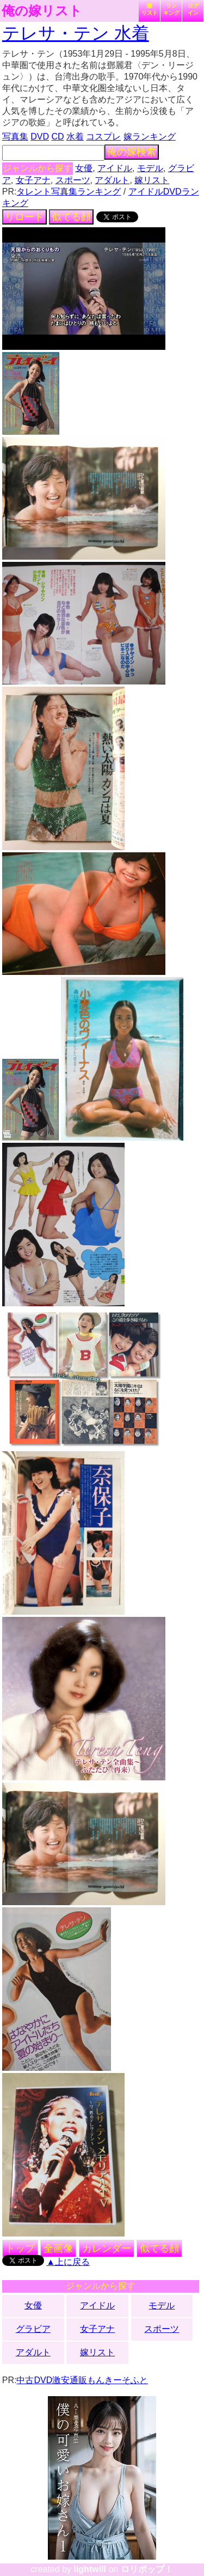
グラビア (33, 2328)
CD (57, 136)
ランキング (171, 9)
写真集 (15, 136)
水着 (75, 136)
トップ (20, 2248)
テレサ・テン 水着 (75, 33)
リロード (24, 216)
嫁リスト (149, 9)
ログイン (193, 9)
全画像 (58, 2248)
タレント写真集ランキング (68, 191)
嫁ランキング (149, 136)
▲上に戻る (68, 2261)
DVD (39, 136)
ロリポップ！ (147, 2569)
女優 (83, 168)
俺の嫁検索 (131, 152)
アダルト (112, 180)
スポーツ (72, 180)
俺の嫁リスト (42, 11)
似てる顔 (71, 216)
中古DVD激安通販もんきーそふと (82, 2380)
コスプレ (103, 136)
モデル (150, 168)
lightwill (89, 2569)
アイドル (114, 168)
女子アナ (33, 180)
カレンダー (106, 2248)
